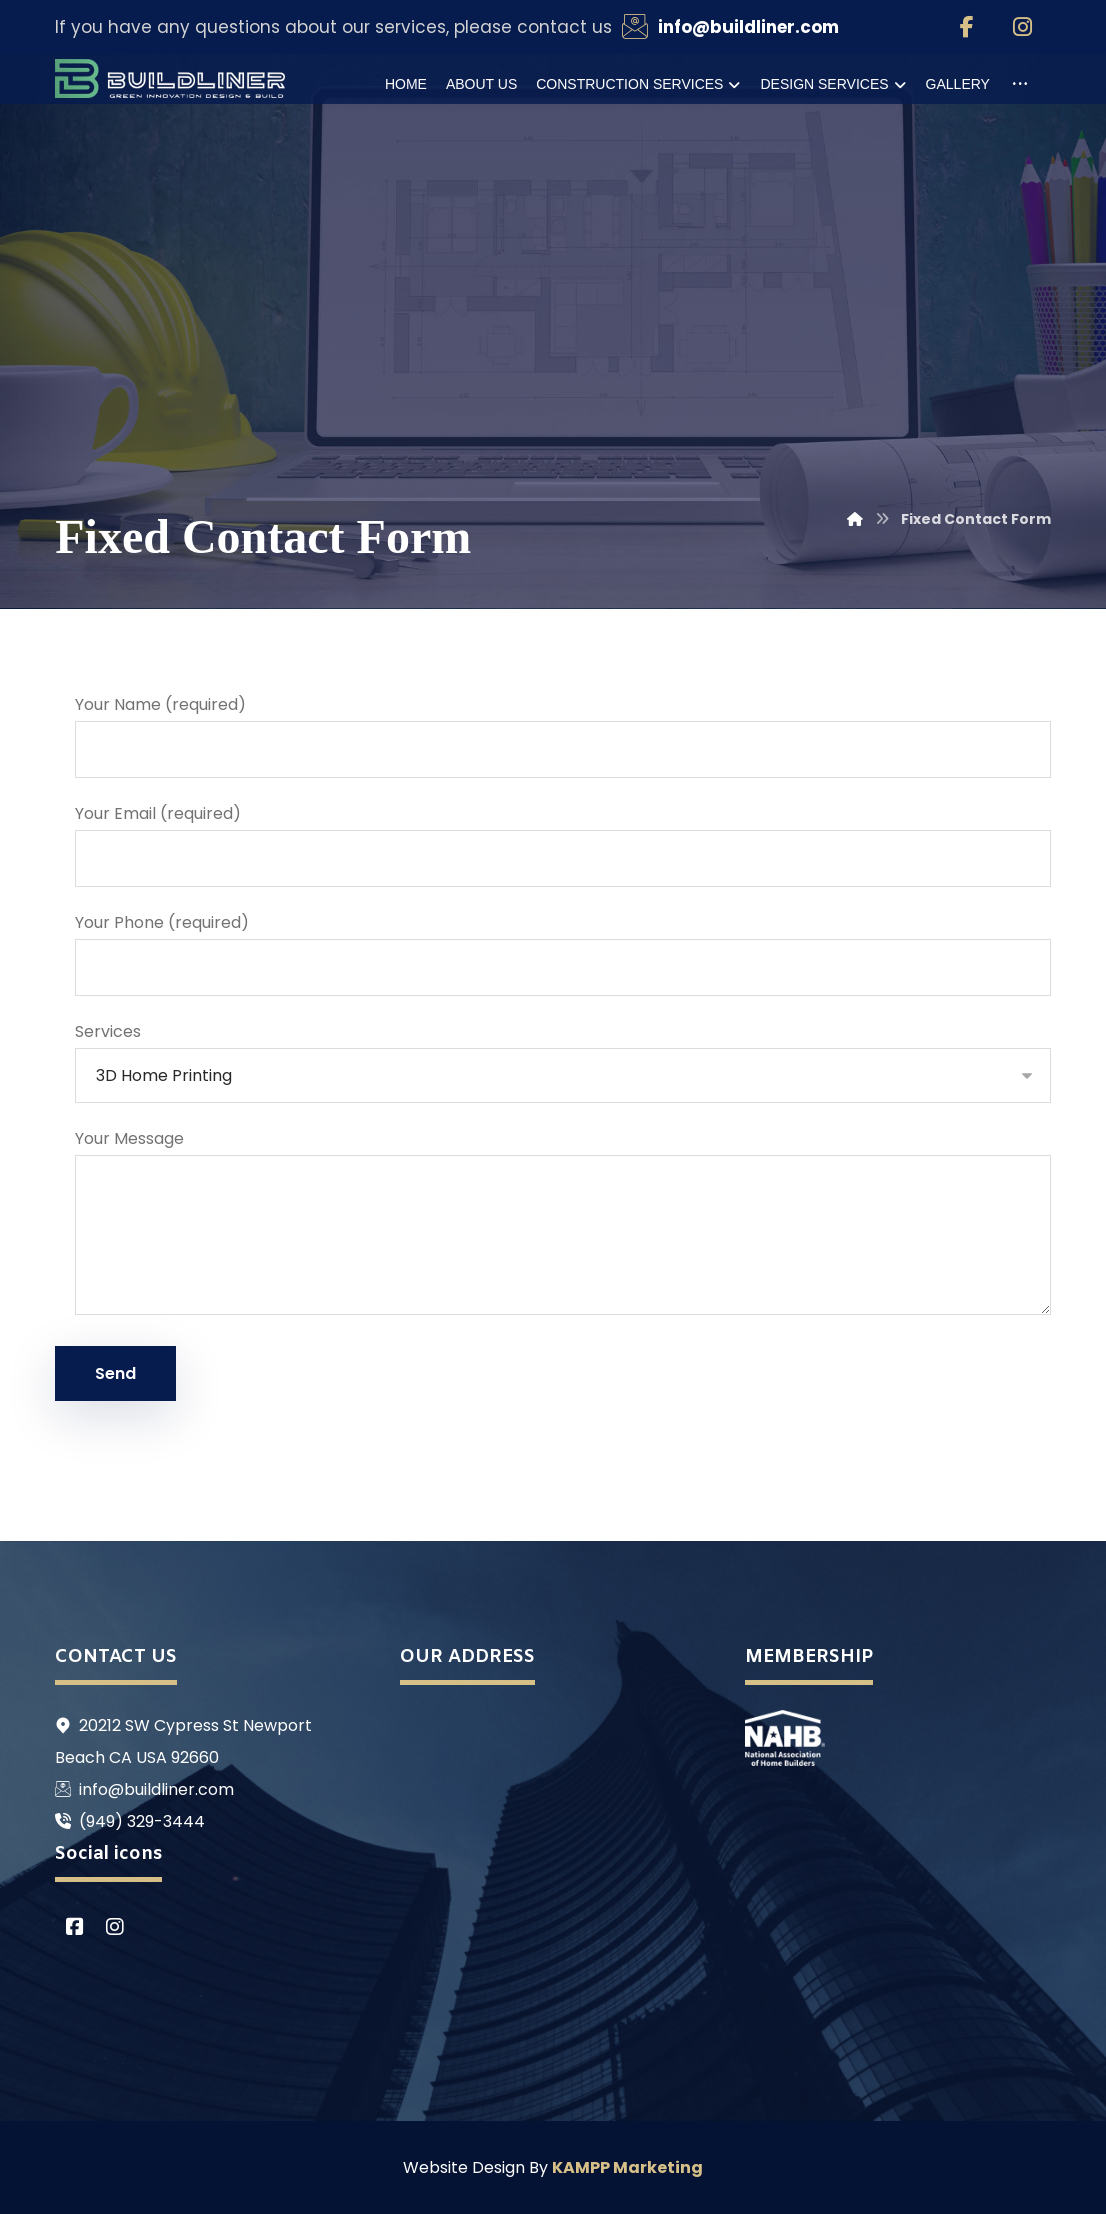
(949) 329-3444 (130, 1821)
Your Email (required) (562, 844)
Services (562, 1061)
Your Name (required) (562, 735)
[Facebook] (967, 27)
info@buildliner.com (144, 1789)
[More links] (1020, 84)
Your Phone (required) (562, 953)
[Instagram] (1023, 27)
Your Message (562, 1226)
